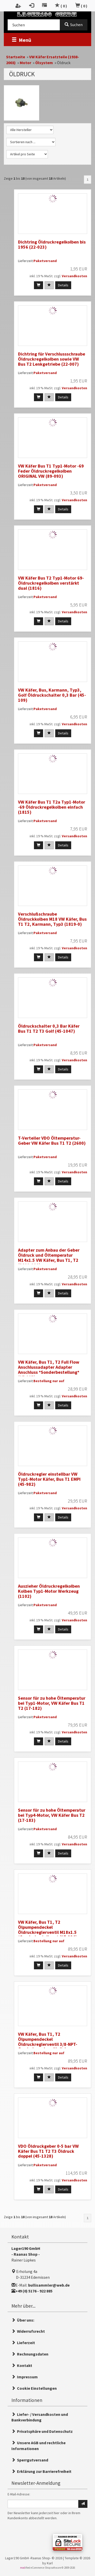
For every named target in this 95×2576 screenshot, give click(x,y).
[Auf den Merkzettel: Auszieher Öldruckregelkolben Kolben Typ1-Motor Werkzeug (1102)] (49, 1629)
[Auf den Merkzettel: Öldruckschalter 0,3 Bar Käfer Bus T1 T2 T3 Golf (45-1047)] (49, 1069)
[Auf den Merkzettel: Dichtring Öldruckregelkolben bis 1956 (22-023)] (49, 285)
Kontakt (21, 2365)
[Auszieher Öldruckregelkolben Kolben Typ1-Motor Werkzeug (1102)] (52, 1543)
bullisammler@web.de (49, 2285)
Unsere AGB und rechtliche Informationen (38, 2445)
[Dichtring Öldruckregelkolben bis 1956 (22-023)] (52, 199)
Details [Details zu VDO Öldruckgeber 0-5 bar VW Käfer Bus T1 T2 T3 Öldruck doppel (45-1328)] (63, 2189)
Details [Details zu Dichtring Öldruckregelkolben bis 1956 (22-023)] (63, 285)
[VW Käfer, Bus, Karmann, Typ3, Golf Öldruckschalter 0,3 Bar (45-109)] (52, 647)
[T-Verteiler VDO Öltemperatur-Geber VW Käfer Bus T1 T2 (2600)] (52, 1095)
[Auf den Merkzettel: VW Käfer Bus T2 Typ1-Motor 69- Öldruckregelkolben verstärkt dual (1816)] (49, 621)
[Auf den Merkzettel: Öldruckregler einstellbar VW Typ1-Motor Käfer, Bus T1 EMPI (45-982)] (49, 1517)
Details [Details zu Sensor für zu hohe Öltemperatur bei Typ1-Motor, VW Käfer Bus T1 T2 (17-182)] (63, 1741)
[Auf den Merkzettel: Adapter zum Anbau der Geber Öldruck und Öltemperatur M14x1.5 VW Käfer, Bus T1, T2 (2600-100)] (49, 1293)
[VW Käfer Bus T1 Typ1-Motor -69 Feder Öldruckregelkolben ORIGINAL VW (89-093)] (52, 423)
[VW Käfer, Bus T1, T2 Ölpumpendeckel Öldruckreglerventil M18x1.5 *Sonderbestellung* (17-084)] (52, 1879)
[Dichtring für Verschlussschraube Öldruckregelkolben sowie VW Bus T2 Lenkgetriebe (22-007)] (52, 311)
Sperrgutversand (29, 2459)
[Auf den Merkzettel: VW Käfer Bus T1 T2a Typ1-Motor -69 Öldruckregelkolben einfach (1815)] (49, 845)
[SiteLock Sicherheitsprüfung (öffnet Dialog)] (67, 2541)
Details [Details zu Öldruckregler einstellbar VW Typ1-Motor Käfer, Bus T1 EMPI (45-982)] (63, 1517)
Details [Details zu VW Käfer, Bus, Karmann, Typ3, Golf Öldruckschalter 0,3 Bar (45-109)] (63, 733)
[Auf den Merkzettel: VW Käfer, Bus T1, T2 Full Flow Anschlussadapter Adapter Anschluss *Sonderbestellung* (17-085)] (49, 1405)
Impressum (24, 2376)
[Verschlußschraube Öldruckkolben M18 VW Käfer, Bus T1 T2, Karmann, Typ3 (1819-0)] (52, 871)
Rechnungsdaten (29, 2354)
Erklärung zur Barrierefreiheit (41, 2471)
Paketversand (45, 260)
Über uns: (22, 2320)
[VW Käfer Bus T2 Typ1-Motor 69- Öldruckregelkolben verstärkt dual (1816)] (52, 535)
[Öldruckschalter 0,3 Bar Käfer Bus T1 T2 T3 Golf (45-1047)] (52, 983)
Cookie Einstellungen (34, 2388)
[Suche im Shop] (34, 24)
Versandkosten (74, 276)
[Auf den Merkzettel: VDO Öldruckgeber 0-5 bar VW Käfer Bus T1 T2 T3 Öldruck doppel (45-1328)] (49, 2189)
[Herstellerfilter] (29, 130)
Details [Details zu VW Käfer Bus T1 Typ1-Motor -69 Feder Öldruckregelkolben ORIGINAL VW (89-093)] (63, 509)
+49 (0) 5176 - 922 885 (33, 2290)
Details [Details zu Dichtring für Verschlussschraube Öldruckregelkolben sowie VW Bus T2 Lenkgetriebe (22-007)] (63, 397)
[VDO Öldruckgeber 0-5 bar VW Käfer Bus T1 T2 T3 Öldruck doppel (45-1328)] (52, 2103)
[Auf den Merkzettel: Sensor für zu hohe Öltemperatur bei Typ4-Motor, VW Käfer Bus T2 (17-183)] (49, 1853)
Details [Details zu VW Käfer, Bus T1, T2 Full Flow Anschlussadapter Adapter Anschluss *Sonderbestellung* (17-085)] (63, 1405)
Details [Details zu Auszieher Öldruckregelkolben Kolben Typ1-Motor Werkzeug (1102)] (63, 1629)
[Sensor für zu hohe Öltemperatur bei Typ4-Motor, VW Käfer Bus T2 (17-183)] (52, 1767)
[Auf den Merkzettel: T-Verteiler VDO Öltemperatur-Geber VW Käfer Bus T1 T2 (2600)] (49, 1181)
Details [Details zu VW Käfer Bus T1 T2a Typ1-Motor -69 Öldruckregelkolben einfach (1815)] (63, 845)
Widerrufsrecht (28, 2331)
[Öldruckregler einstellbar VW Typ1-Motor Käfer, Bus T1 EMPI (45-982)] (52, 1431)
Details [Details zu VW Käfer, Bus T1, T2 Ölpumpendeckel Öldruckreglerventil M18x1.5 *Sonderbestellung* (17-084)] (63, 1965)
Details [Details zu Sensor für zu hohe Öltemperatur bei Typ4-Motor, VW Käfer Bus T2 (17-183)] (63, 1853)
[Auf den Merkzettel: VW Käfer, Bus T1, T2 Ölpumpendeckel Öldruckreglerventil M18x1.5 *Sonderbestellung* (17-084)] (49, 1965)
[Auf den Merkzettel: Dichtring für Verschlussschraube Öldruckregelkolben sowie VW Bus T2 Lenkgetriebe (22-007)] (49, 397)
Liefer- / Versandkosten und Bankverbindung (39, 2417)
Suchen (74, 24)
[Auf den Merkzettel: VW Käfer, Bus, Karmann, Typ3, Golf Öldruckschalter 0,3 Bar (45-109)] (49, 733)
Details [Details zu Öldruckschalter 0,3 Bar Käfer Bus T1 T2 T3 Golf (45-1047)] (63, 1069)
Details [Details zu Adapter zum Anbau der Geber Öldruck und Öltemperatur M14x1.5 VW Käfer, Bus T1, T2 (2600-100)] (63, 1293)
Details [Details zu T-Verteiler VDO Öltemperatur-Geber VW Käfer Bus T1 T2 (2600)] (63, 1181)
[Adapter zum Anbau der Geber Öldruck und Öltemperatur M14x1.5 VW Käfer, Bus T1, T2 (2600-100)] (52, 1207)
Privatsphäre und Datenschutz (42, 2431)
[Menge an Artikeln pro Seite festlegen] (27, 154)
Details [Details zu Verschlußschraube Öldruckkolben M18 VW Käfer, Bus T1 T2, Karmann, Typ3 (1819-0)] (63, 957)
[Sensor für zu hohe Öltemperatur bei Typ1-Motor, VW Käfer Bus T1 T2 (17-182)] (52, 1655)
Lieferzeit (23, 2342)
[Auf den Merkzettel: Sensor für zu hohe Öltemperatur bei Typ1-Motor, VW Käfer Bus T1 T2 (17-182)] (49, 1741)
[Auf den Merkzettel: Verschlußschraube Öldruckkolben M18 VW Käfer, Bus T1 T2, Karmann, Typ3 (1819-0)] (49, 957)
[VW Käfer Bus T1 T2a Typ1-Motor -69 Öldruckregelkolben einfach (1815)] (52, 759)
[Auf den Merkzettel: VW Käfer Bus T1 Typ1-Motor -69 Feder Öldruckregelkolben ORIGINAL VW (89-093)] (49, 509)
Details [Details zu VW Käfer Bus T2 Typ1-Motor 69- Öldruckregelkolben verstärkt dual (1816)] (63, 621)
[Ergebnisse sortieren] (30, 142)
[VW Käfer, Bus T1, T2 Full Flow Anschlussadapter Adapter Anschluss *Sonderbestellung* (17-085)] (52, 1319)
